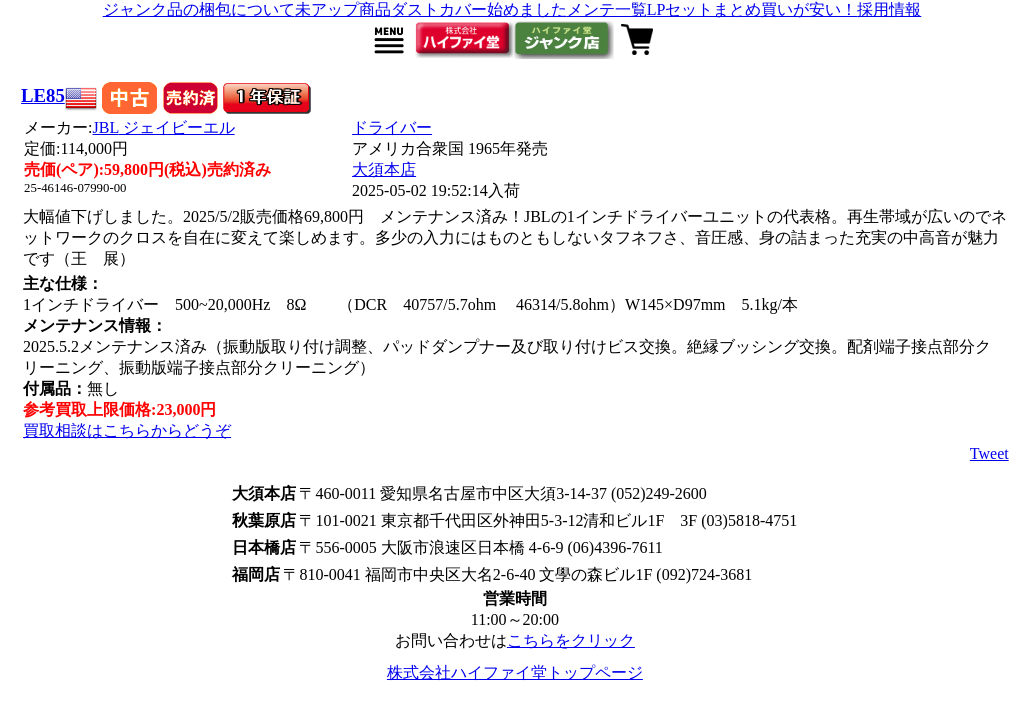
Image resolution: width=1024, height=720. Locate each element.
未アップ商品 (343, 9)
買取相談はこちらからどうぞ (127, 430)
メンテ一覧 (607, 9)
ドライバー (392, 127)
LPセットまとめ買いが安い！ (752, 9)
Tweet (989, 453)
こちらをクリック (571, 640)
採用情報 (889, 9)
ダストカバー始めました (479, 9)
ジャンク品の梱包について (199, 9)
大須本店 (384, 169)
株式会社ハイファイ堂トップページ (515, 672)
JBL (164, 127)
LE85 (43, 95)
